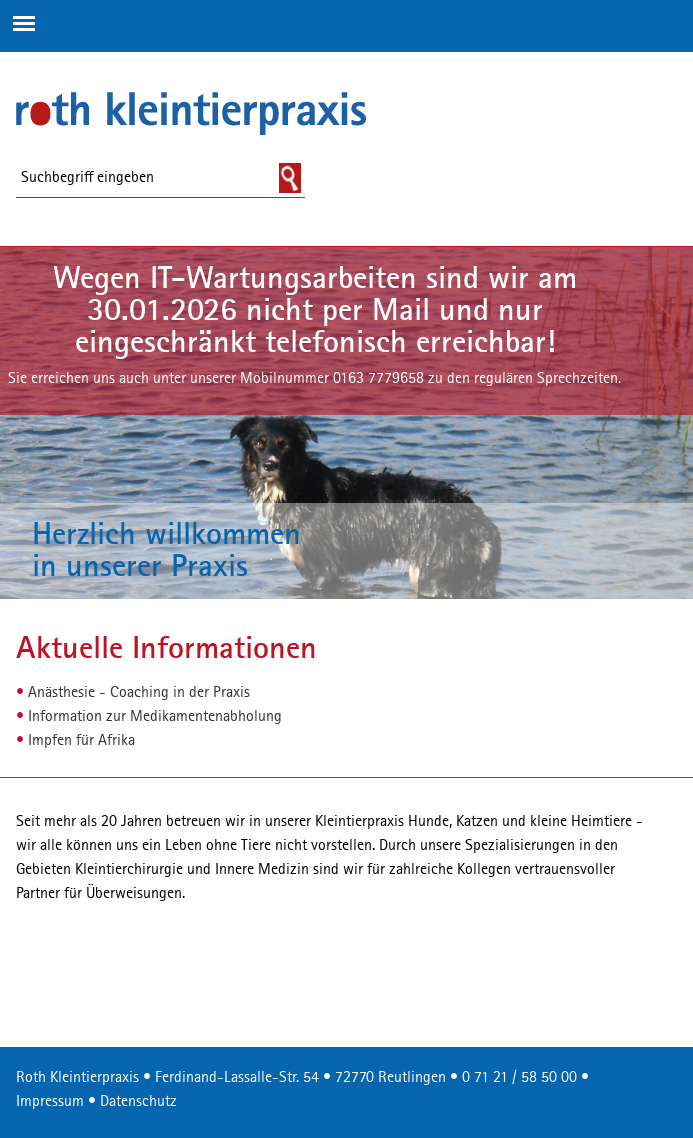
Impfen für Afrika (81, 741)
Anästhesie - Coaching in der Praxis (139, 693)
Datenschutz (138, 1102)
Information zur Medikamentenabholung (155, 717)
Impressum (50, 1102)
